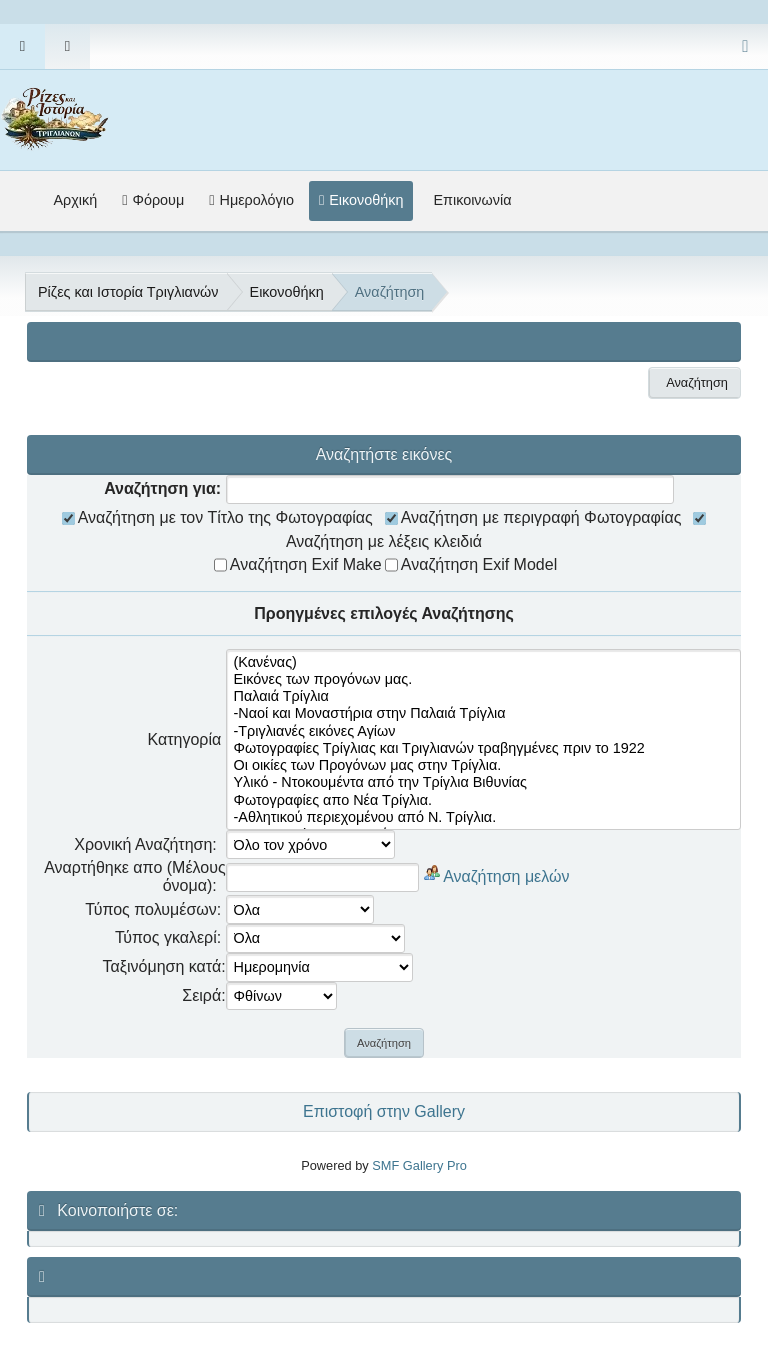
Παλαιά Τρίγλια (484, 696)
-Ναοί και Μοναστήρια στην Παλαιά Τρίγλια (484, 713)
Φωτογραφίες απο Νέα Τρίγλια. (484, 800)
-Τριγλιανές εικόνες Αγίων (484, 731)
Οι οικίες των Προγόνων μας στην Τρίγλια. (484, 765)
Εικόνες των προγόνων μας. (484, 679)
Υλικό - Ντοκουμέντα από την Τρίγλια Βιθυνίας (484, 782)
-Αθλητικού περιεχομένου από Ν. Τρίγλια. (484, 817)
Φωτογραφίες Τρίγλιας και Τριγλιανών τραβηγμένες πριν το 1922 (484, 748)
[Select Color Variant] (745, 46)
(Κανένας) (484, 662)
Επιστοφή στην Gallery (384, 1111)
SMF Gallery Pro (419, 1165)
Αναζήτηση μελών (506, 875)
